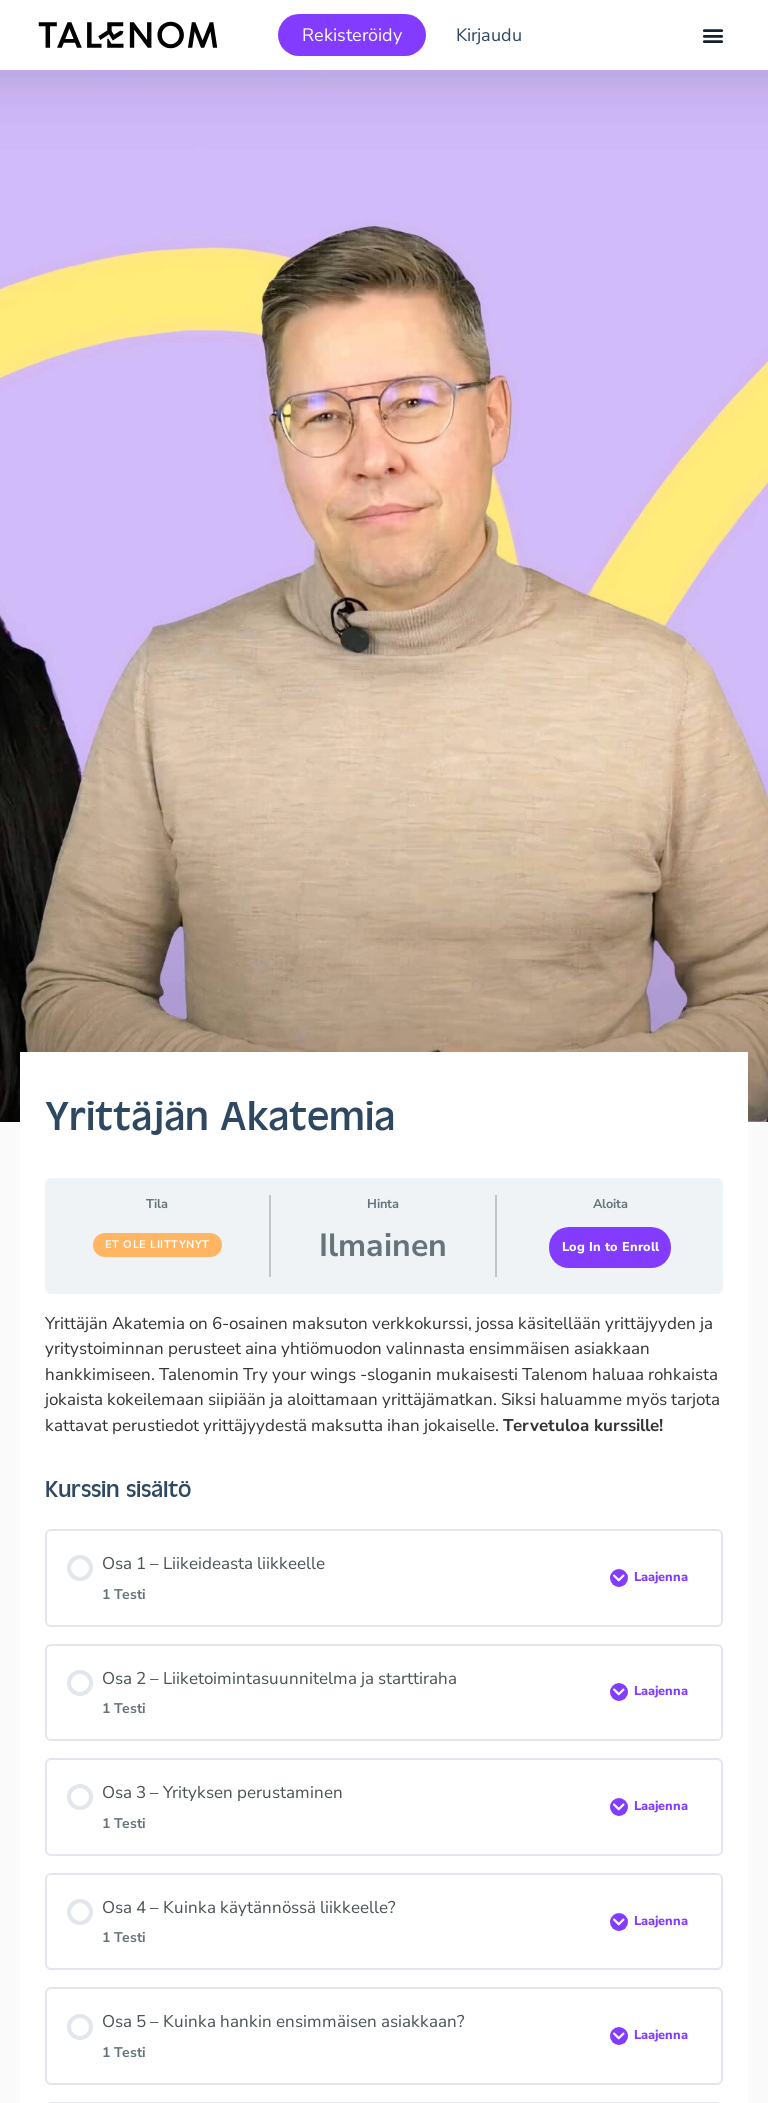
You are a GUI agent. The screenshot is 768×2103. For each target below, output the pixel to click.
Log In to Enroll (610, 1247)
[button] (713, 35)
